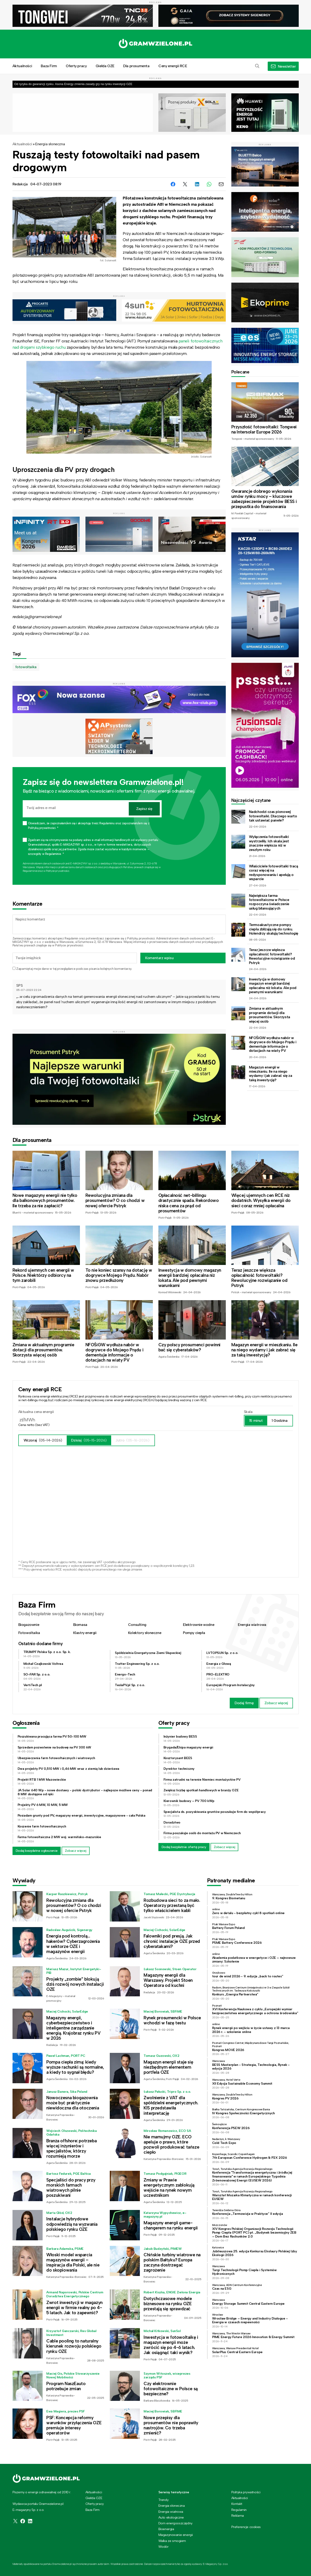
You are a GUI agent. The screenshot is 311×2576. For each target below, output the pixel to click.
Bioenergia (166, 2529)
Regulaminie (30, 870)
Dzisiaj (89, 1440)
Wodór (163, 2546)
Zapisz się (144, 808)
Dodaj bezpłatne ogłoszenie (37, 1851)
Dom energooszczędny (175, 2523)
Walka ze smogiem (172, 2541)
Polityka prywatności (246, 2492)
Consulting (137, 1624)
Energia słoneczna (50, 144)
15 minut (256, 1420)
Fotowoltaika (29, 1633)
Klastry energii (85, 1633)
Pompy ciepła (194, 1633)
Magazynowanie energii (175, 2535)
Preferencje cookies (246, 2527)
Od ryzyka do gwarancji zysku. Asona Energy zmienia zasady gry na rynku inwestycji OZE (73, 84)
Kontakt (236, 2504)
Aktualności (22, 66)
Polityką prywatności (141, 938)
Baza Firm (49, 66)
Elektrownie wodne (198, 1624)
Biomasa (80, 1624)
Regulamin (71, 938)
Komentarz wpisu (159, 958)
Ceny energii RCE (172, 66)
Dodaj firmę (244, 1703)
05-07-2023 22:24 (29, 990)
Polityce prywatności (57, 870)
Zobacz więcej (276, 1703)
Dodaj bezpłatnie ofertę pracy (184, 1847)
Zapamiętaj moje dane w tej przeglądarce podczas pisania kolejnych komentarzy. (74, 969)
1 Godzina (279, 1420)
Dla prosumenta (136, 66)
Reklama (237, 2515)
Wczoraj (43, 1440)
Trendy (163, 2500)
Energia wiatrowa (252, 1624)
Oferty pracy (76, 66)
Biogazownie (28, 1624)
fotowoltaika (26, 667)
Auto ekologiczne (171, 2517)
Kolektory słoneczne (144, 1633)
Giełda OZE (105, 66)
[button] (257, 66)
